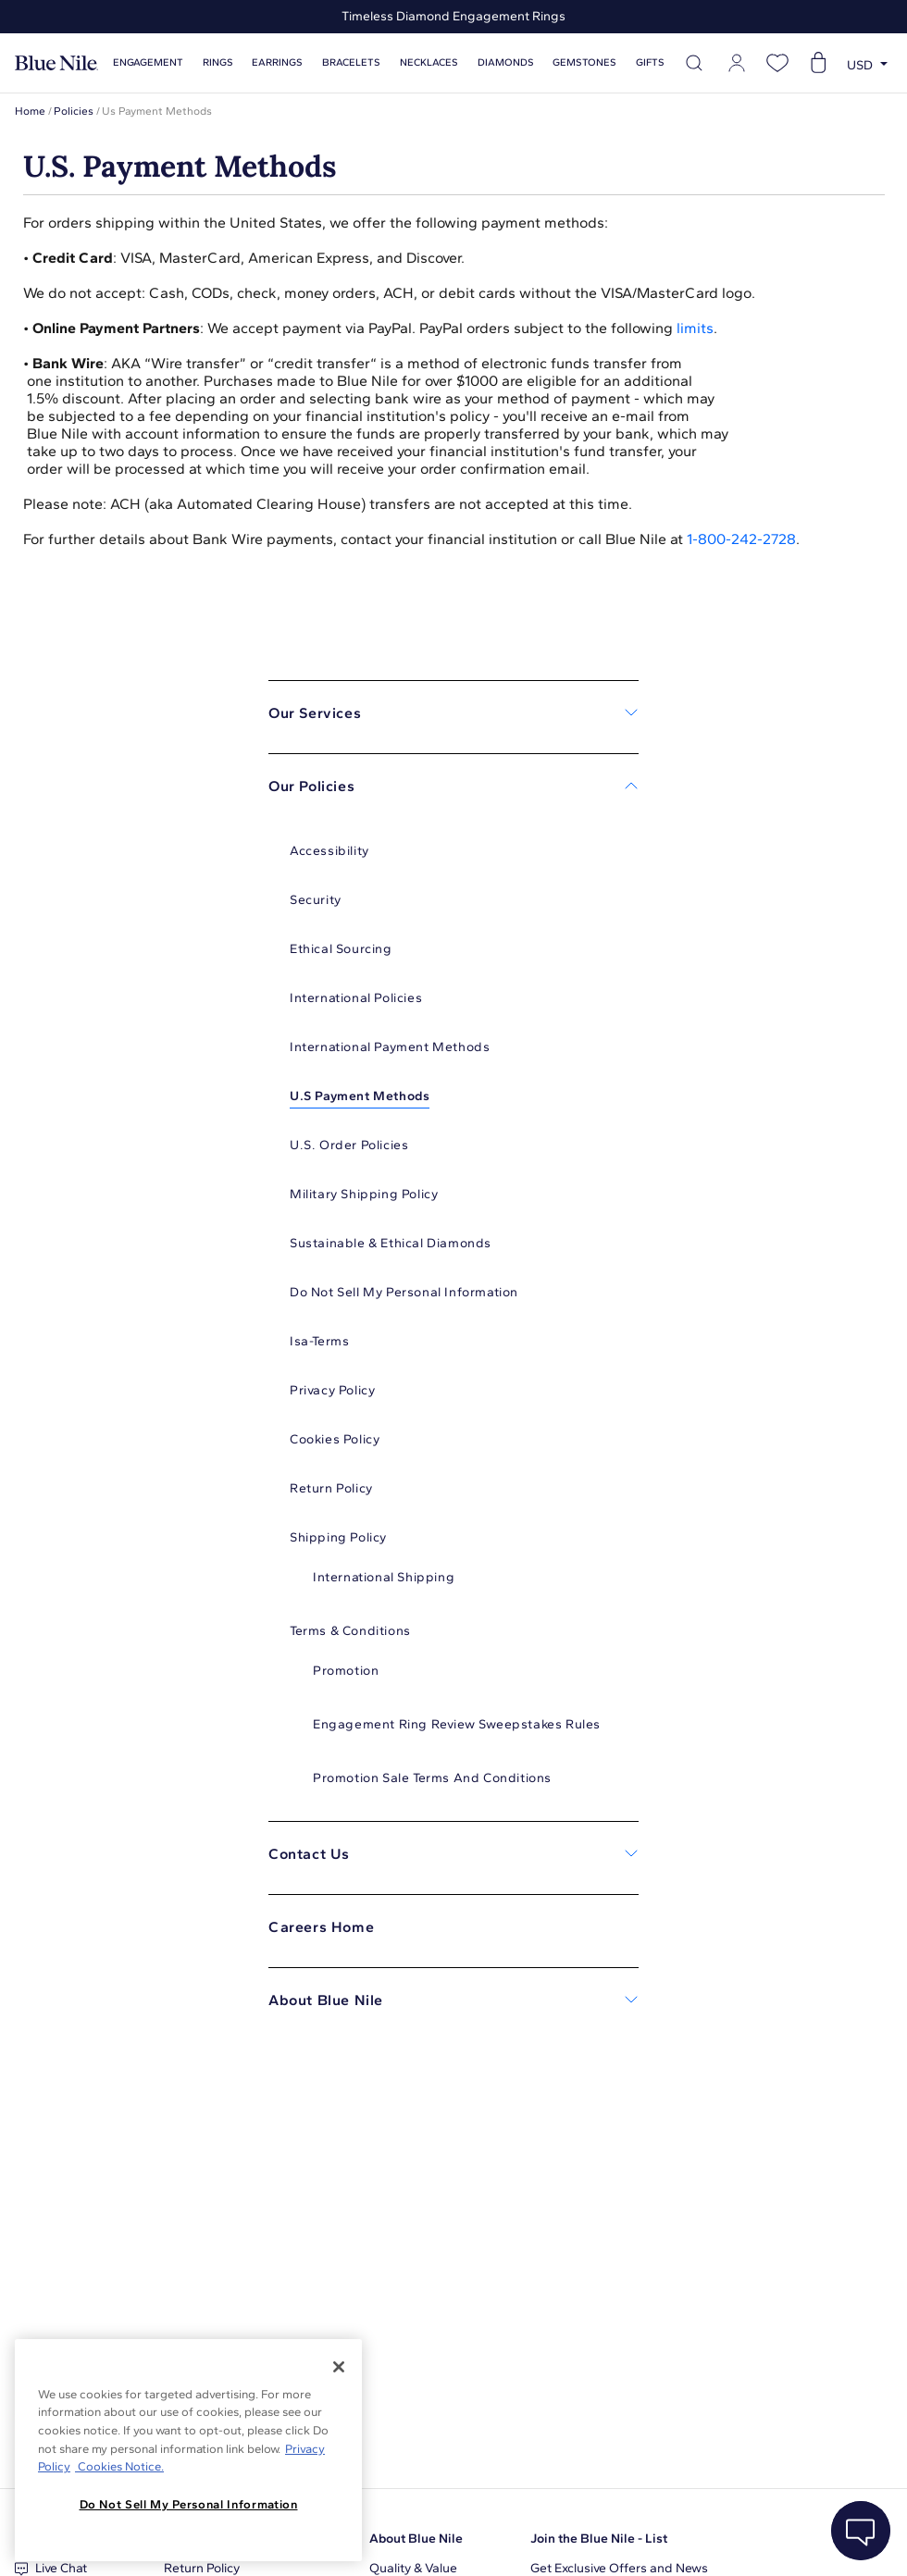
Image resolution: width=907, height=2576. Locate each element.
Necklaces (429, 62)
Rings (218, 62)
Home (30, 111)
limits (695, 328)
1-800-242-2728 (741, 539)
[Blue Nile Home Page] (56, 63)
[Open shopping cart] (818, 63)
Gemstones (584, 62)
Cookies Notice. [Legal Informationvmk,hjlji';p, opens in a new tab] (119, 2466)
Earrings (277, 62)
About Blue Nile (416, 2538)
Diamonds (506, 62)
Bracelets (351, 62)
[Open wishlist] (777, 63)
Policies (73, 111)
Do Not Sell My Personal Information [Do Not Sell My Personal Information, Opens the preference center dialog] (189, 2504)
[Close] (338, 2367)
